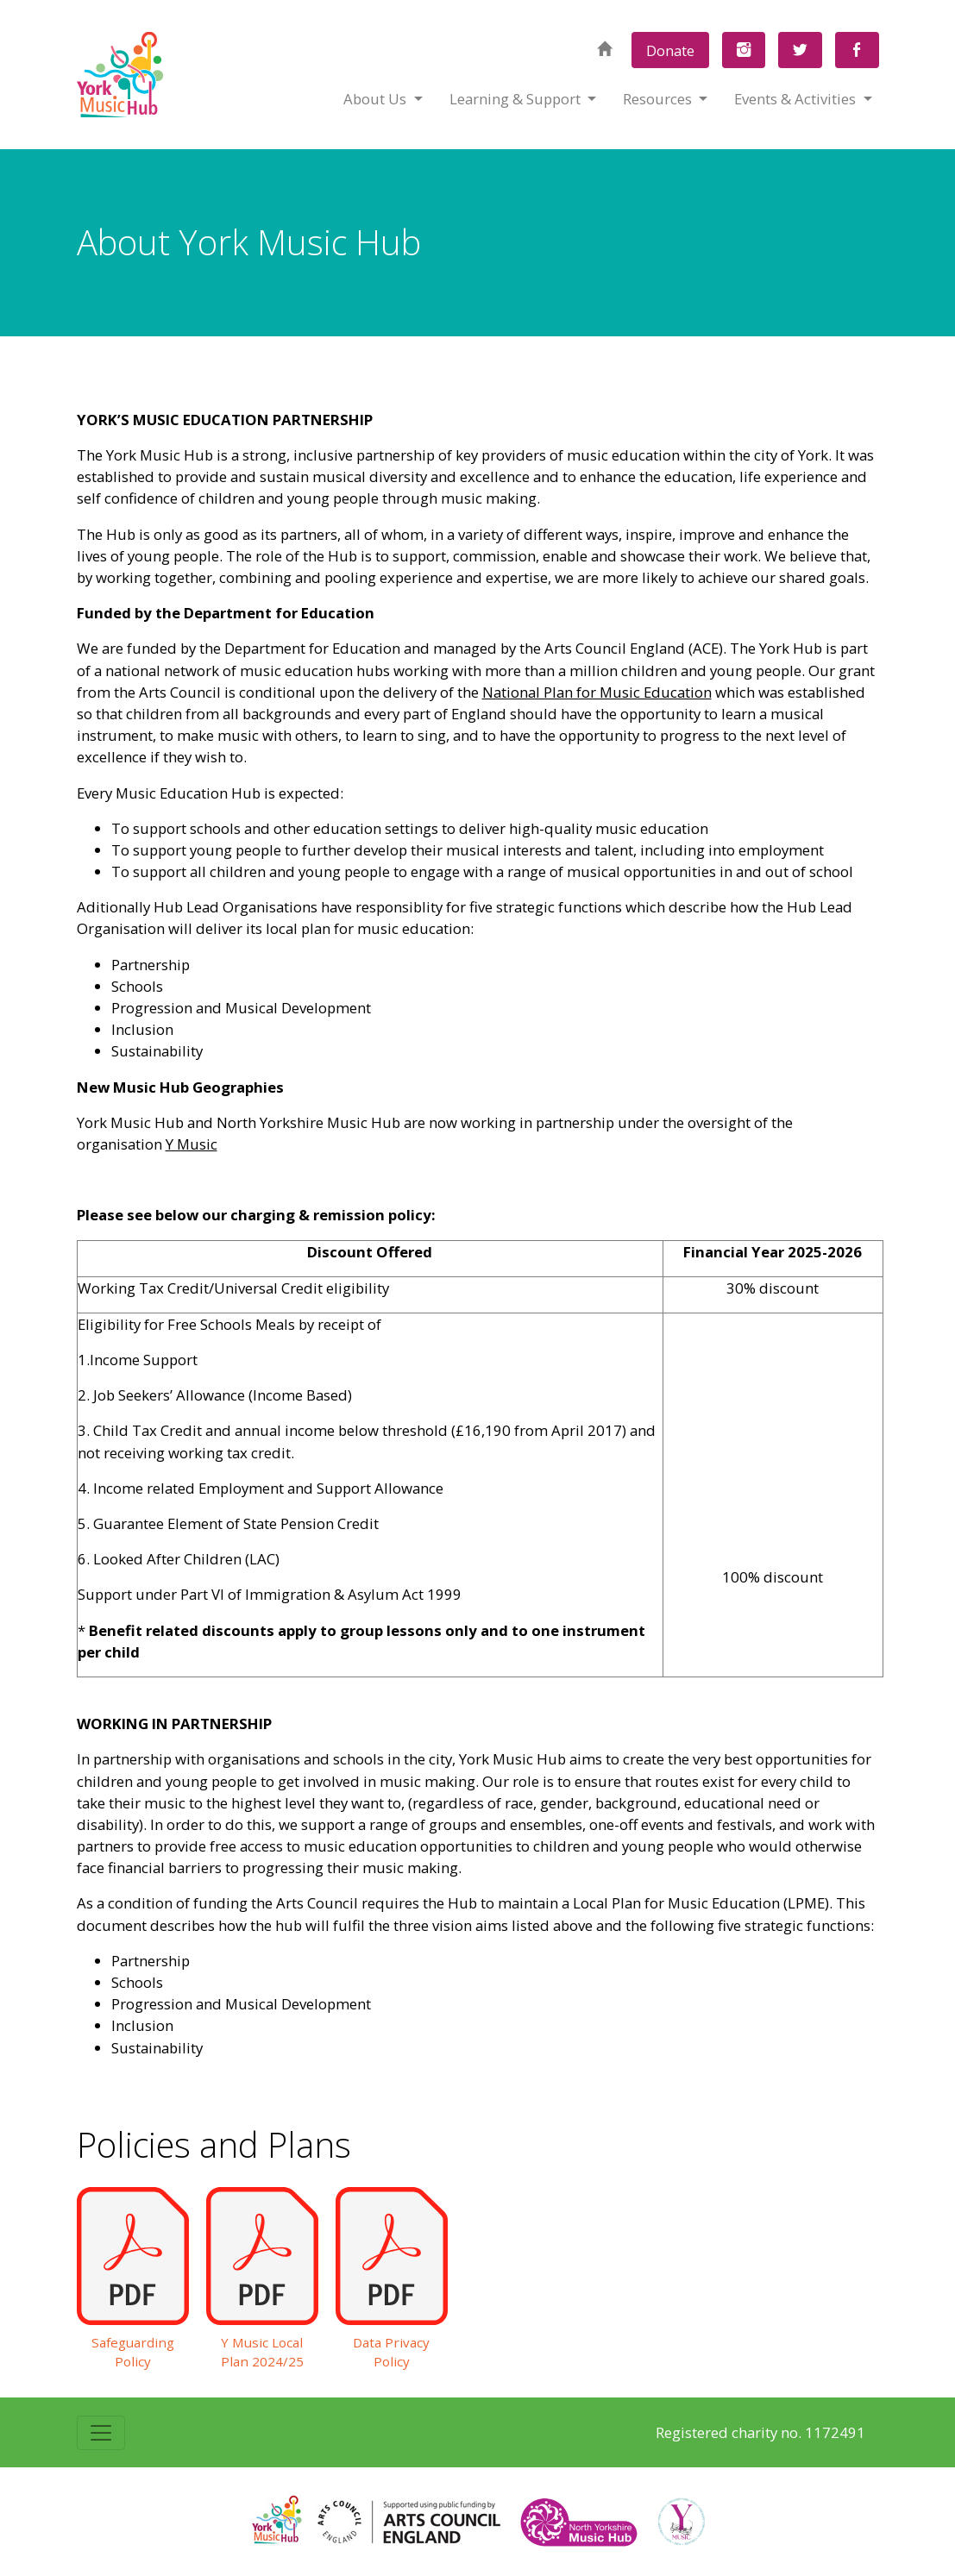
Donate (670, 50)
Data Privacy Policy (391, 2352)
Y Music (191, 1144)
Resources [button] (659, 99)
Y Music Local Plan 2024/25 (262, 2352)
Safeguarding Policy (132, 2352)
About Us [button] (376, 99)
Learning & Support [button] (516, 99)
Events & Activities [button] (796, 99)
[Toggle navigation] (101, 2433)
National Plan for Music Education (597, 692)
